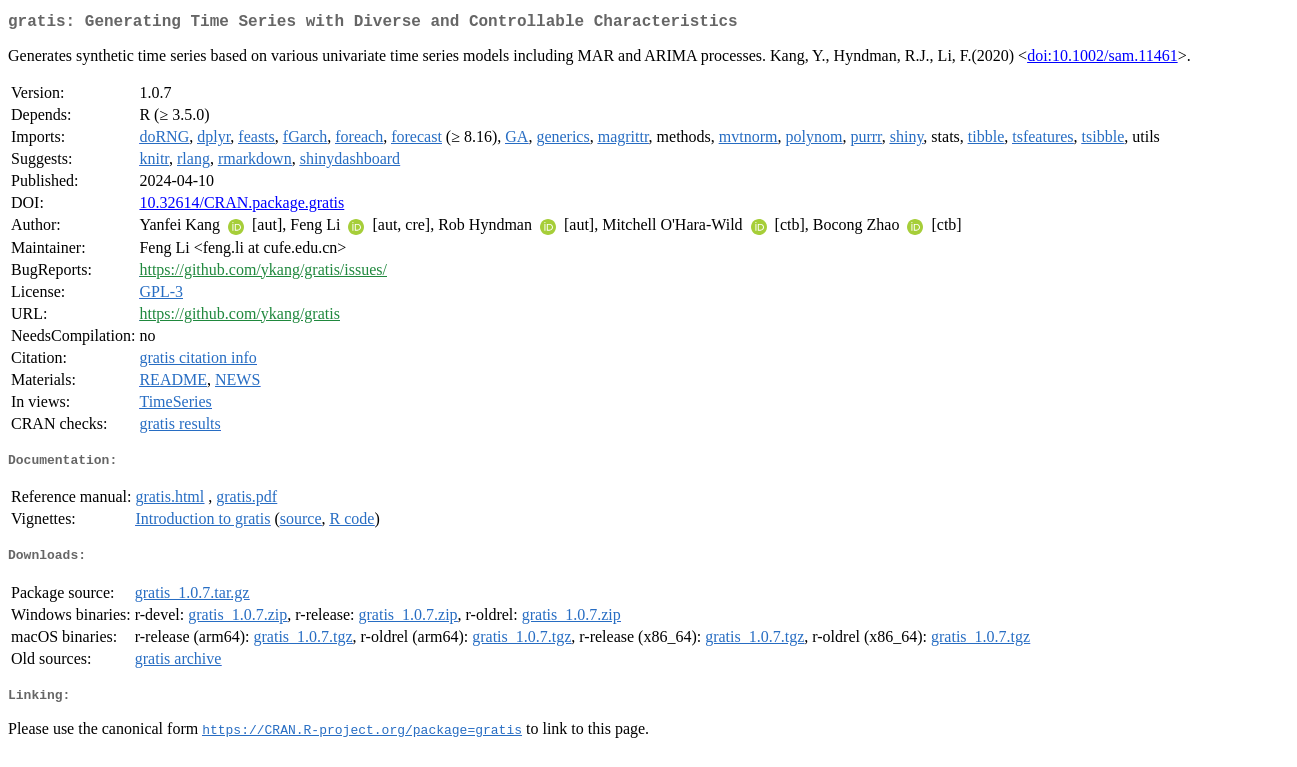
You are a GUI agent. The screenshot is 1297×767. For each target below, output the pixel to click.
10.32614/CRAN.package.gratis (241, 206)
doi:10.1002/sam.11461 (1102, 59)
